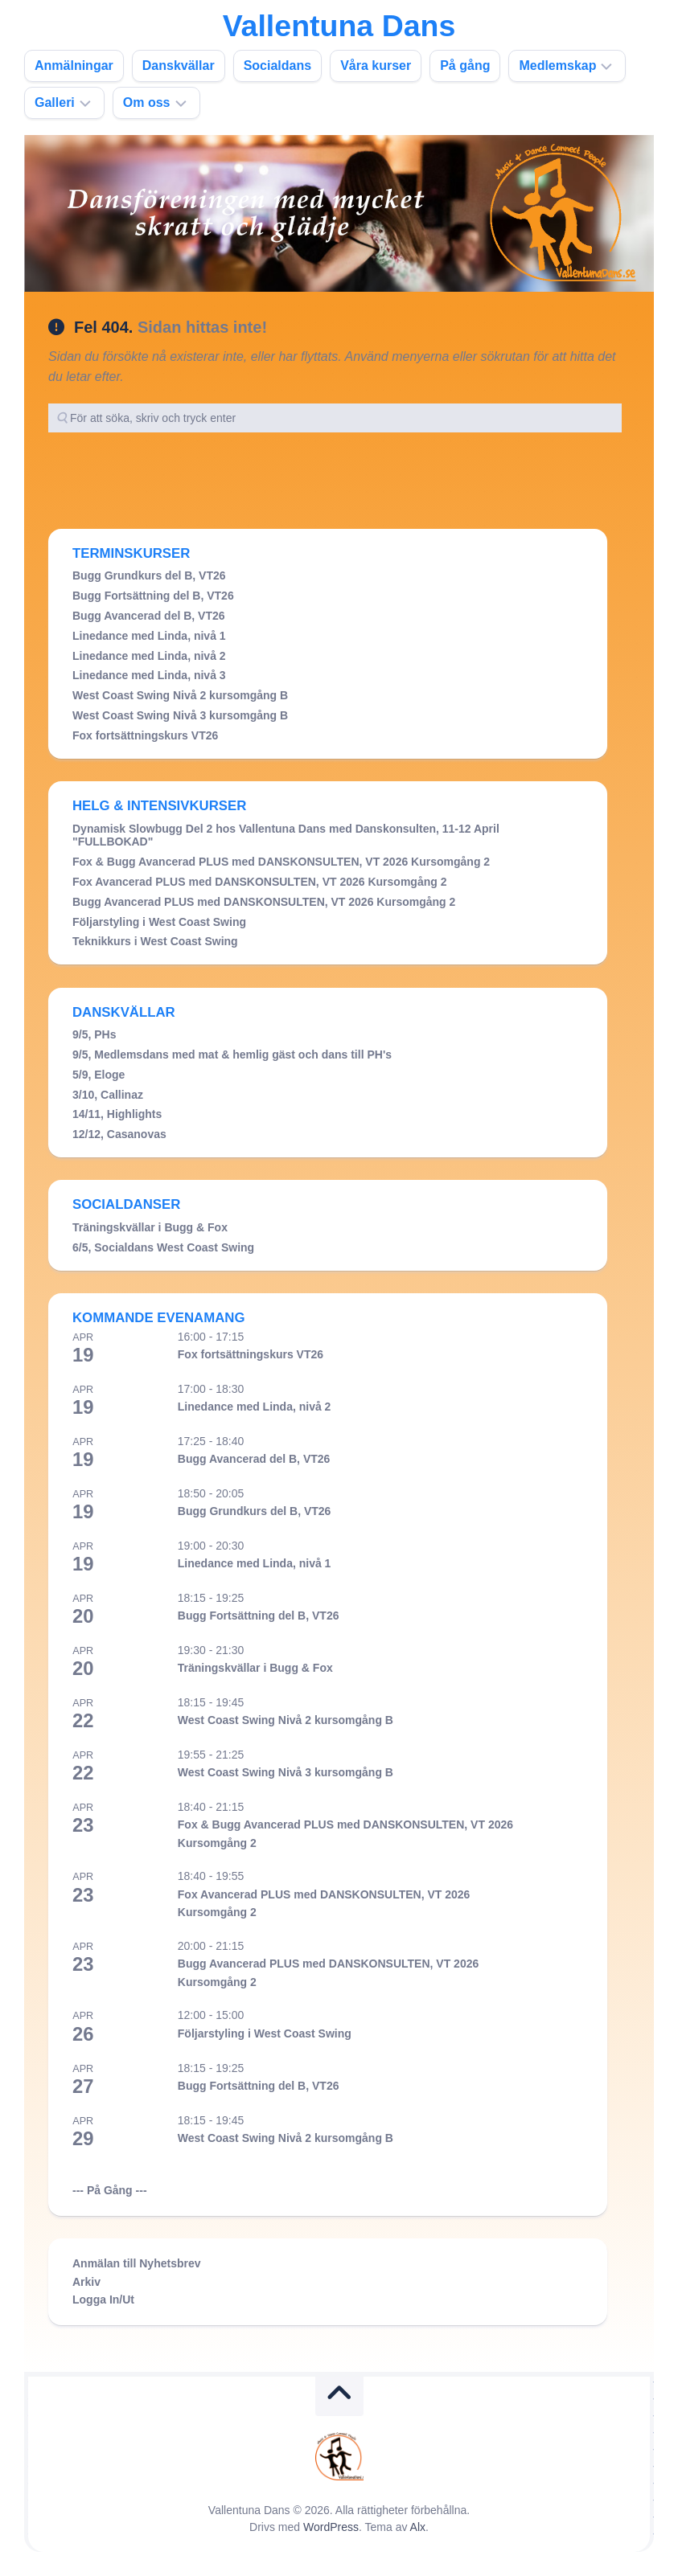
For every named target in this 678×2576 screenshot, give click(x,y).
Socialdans (277, 65)
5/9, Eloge (98, 1074)
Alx (417, 2527)
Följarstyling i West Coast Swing (159, 921)
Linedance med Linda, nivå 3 (149, 675)
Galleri (55, 102)
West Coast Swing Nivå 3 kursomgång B (180, 715)
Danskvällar (178, 65)
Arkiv (86, 2281)
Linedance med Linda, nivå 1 (149, 635)
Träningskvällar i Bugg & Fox (150, 1227)
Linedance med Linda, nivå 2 (149, 655)
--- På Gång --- (109, 2190)
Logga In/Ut (103, 2299)
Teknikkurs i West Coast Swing (155, 941)
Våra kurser (375, 65)
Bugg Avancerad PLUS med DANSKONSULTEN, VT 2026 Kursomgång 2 (263, 901)
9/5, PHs (94, 1034)
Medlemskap (557, 65)
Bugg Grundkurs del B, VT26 (149, 575)
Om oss (147, 102)
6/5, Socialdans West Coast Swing (163, 1247)
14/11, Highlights (117, 1114)
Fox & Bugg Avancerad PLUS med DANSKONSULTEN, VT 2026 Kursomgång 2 (281, 861)
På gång (465, 65)
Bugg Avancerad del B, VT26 (148, 615)
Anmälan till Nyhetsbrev (136, 2263)
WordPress (331, 2527)
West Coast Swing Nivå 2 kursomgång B (180, 695)
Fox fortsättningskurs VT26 (145, 735)
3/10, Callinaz (107, 1094)
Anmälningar (74, 65)
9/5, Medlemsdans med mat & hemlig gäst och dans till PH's (232, 1054)
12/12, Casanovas (119, 1134)
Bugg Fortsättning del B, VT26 (153, 595)
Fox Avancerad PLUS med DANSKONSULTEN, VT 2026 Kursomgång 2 (259, 881)
